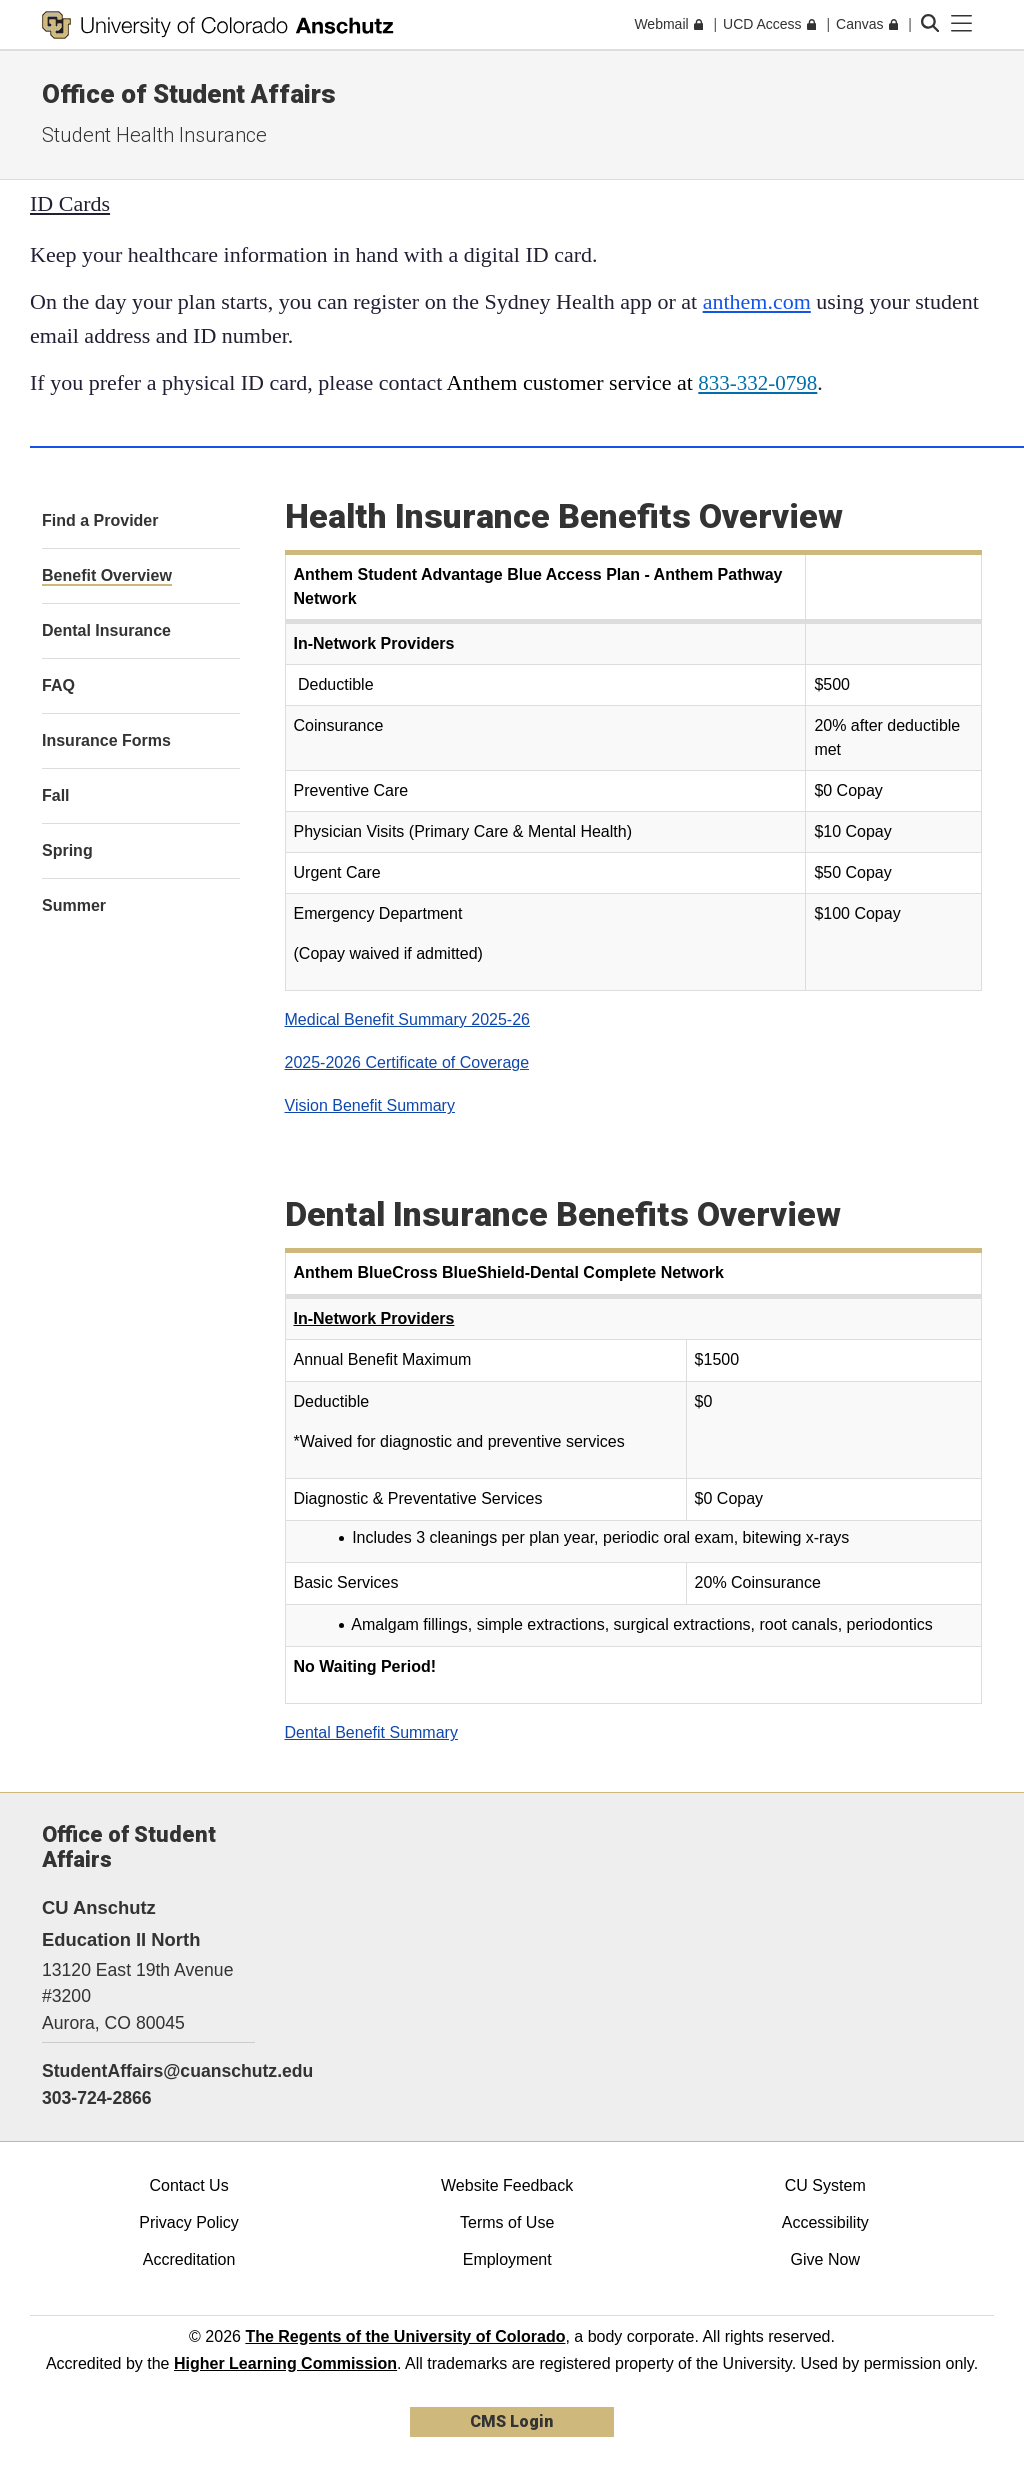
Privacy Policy (189, 2222)
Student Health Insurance (154, 135)
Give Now (825, 2259)
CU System (825, 2185)
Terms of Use (507, 2222)
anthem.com (757, 301)
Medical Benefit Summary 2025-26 (407, 1019)
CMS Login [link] (511, 2421)
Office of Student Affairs (189, 94)
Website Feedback (507, 2185)
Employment (507, 2259)
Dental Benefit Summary (371, 1732)
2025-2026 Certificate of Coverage (407, 1062)
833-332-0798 (757, 383)
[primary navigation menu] (962, 24)
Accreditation (189, 2259)
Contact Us (188, 2185)
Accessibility (825, 2222)
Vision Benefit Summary (370, 1105)
